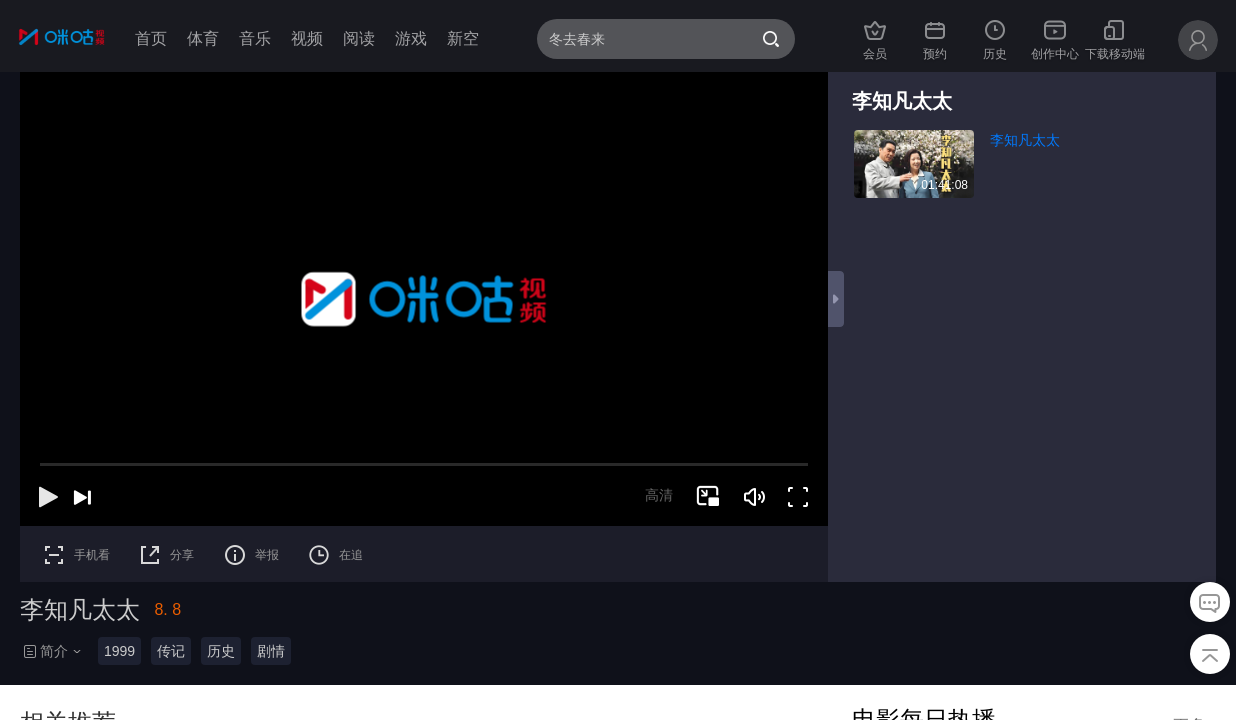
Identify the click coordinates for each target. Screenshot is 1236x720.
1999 (119, 651)
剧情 (271, 651)
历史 (221, 651)
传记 (171, 651)
